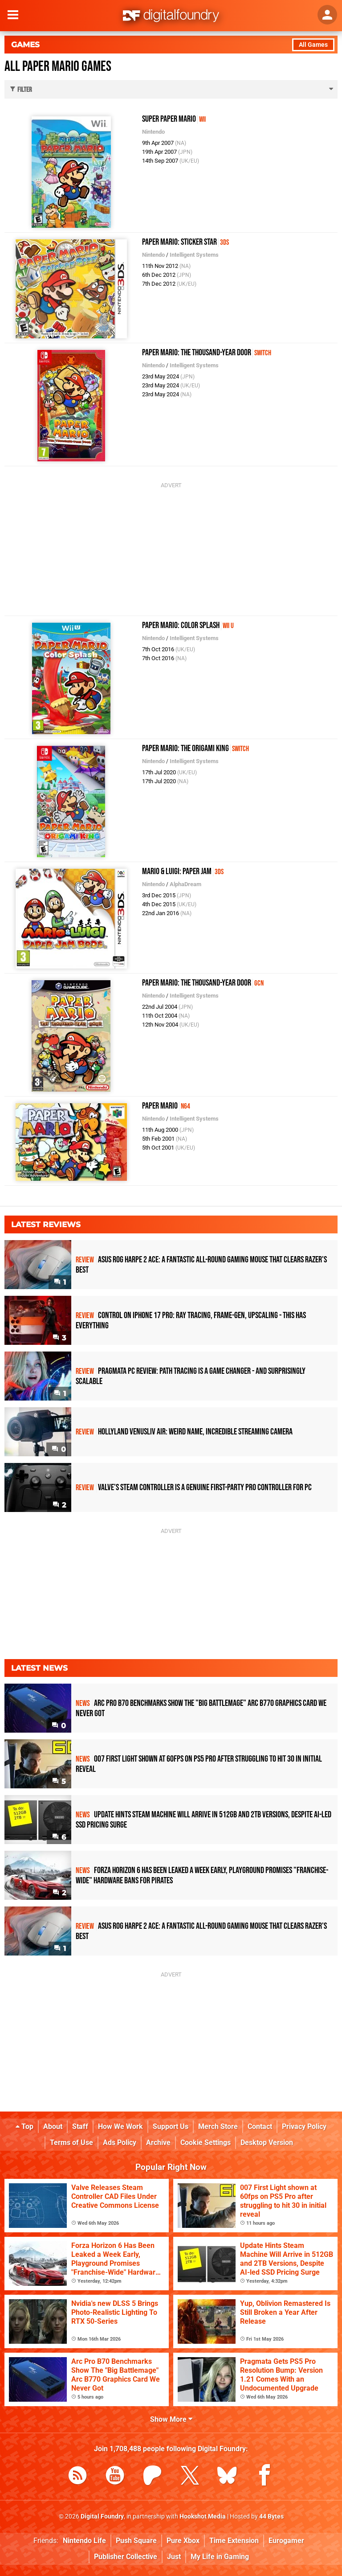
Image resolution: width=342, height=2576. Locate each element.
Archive (158, 2142)
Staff (80, 2126)
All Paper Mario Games (57, 66)
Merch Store (218, 2126)
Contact (260, 2126)
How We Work (120, 2126)
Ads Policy (119, 2142)
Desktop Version (266, 2142)
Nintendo (153, 131)
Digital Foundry (102, 2516)
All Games (313, 45)
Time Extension (234, 2540)
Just (174, 2556)
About (52, 2126)
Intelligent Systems (194, 254)
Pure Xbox (183, 2540)
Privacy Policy (304, 2126)
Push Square (136, 2540)
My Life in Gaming (220, 2556)
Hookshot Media (202, 2516)
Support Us (170, 2126)
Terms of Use (71, 2142)
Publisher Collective (125, 2556)
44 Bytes (271, 2516)
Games (25, 44)
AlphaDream (185, 884)
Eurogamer (286, 2540)
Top (24, 2126)
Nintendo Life (84, 2540)
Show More (171, 2419)
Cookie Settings (205, 2142)
